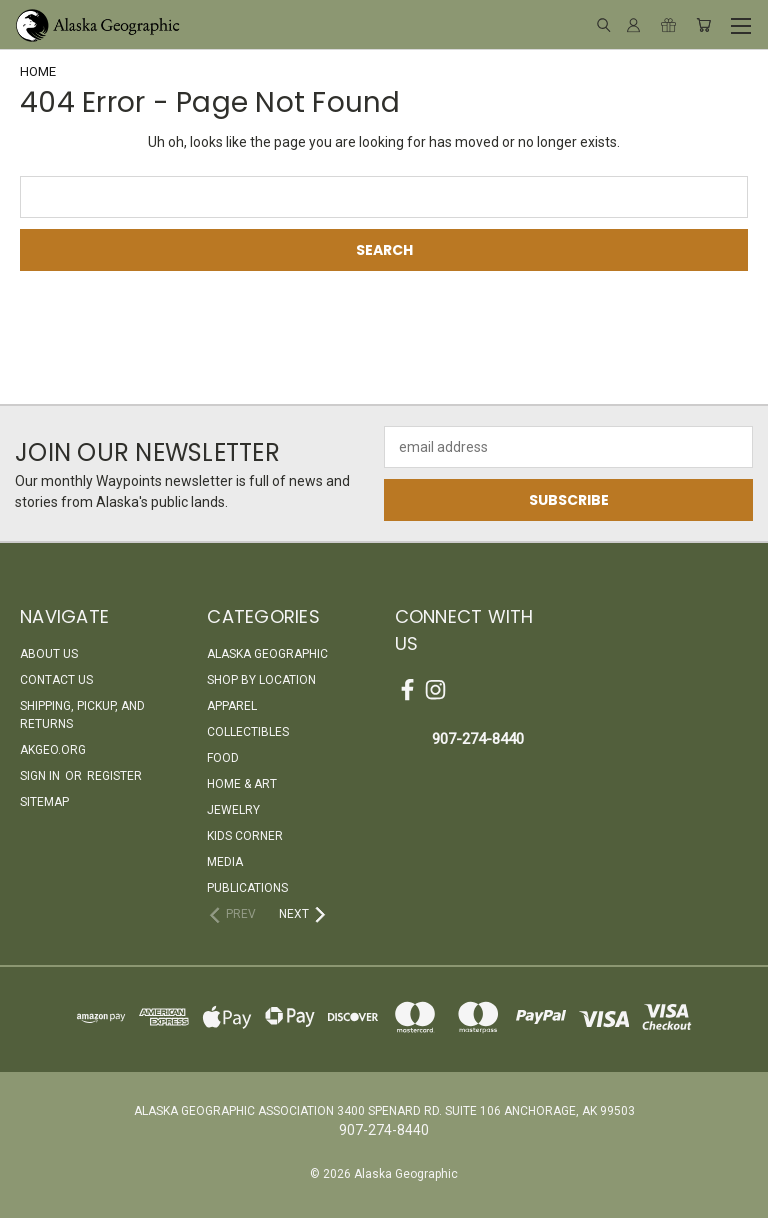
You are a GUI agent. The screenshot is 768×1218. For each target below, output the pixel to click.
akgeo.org (53, 750)
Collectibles (248, 732)
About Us (49, 654)
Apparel (232, 706)
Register (114, 776)
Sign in (41, 776)
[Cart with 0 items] (703, 25)
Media (225, 862)
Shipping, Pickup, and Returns (82, 715)
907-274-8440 (478, 739)
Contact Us (56, 680)
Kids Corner (245, 836)
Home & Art (242, 784)
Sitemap (44, 802)
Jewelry (233, 810)
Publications (247, 888)
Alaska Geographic (267, 654)
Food (223, 758)
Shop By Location (261, 680)
